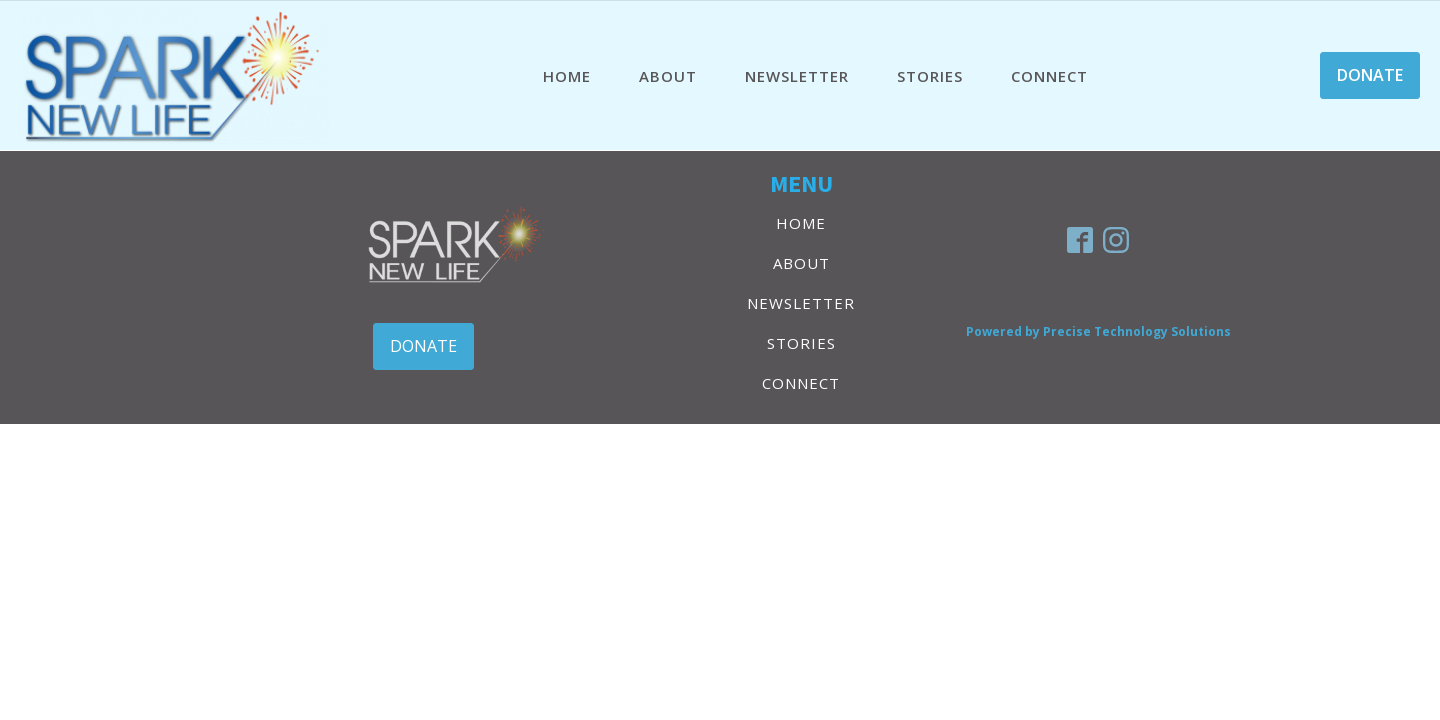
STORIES (930, 76)
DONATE (1370, 75)
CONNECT (1049, 76)
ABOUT (668, 76)
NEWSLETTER (797, 76)
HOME (567, 76)
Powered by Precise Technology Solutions (1098, 331)
